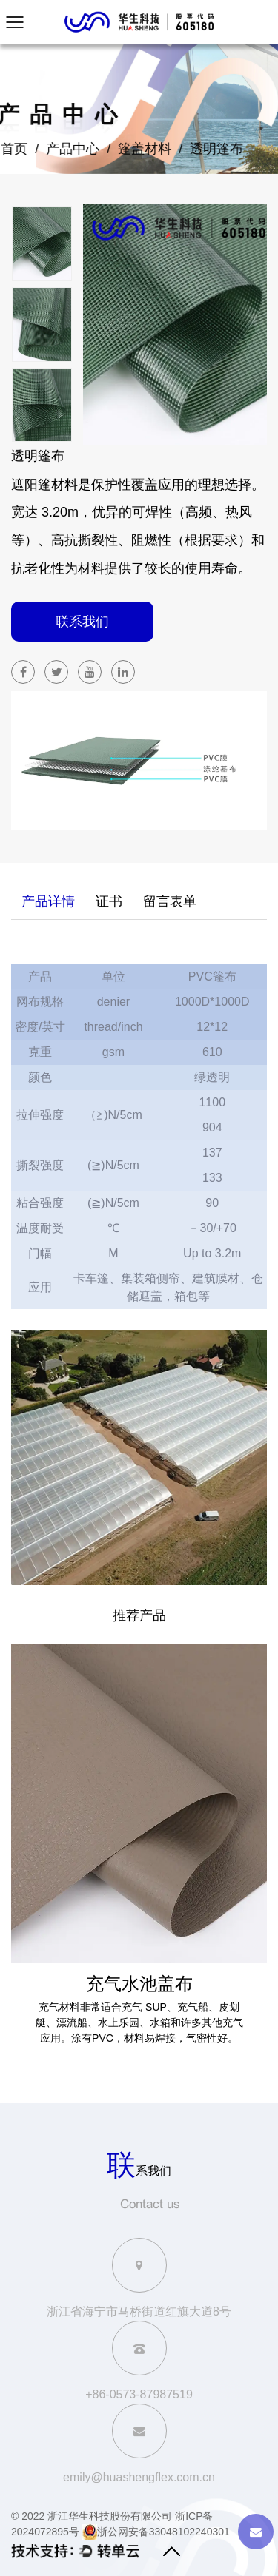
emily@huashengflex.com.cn (139, 2477)
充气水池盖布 (139, 1983)
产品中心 (61, 148)
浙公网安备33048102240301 (156, 2532)
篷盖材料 (133, 148)
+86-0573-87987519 (139, 2394)
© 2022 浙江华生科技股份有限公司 (91, 2516)
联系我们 (82, 621)
